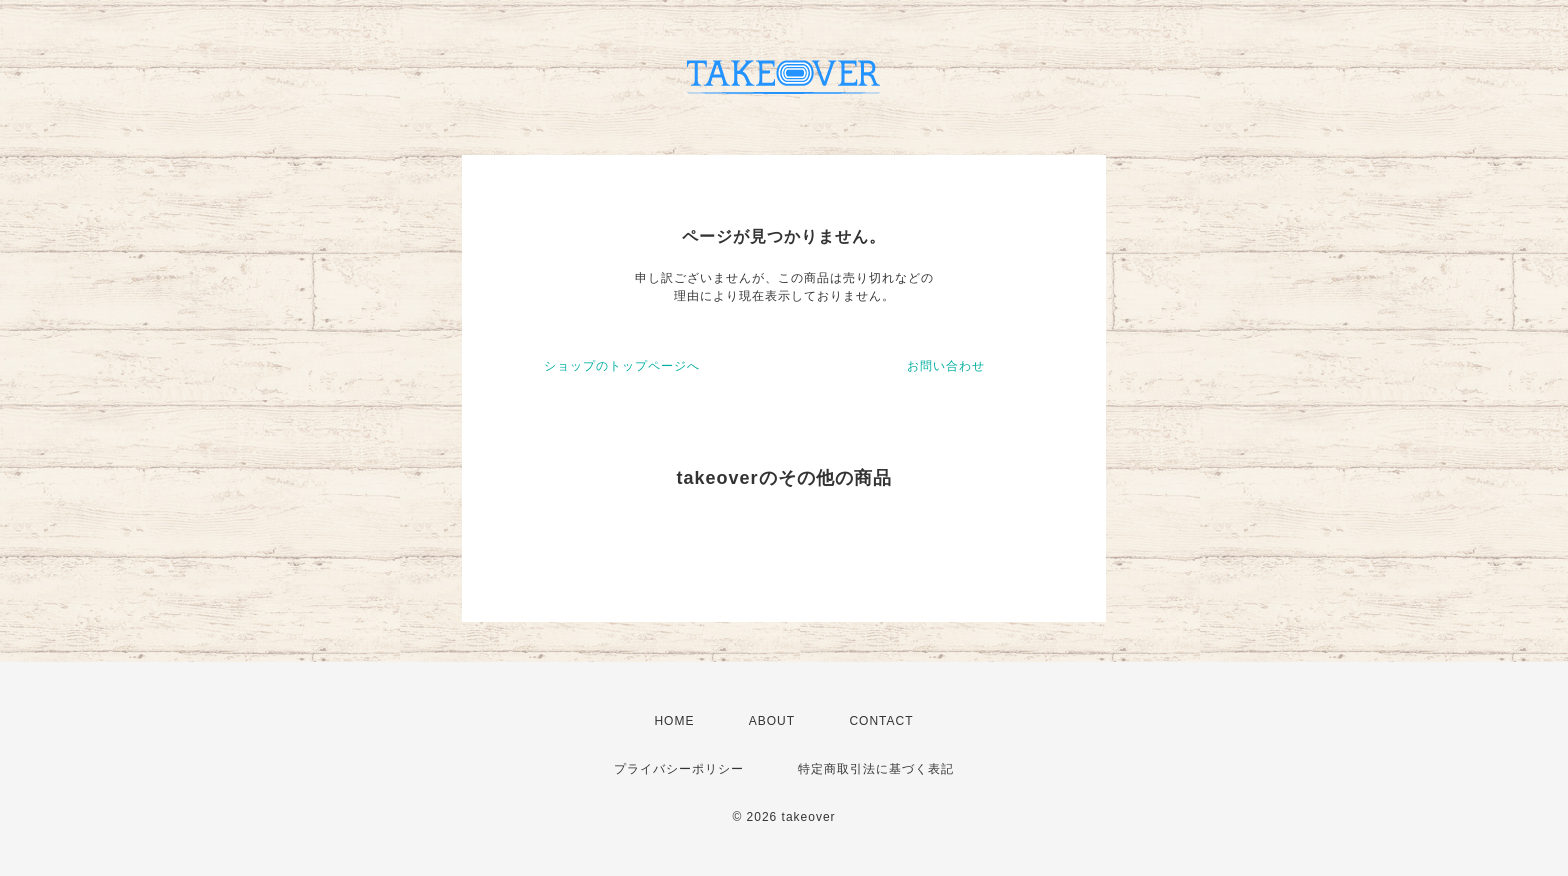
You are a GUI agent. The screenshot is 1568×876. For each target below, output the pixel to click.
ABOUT (772, 721)
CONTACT (881, 721)
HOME (674, 721)
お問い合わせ (946, 366)
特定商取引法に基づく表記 (876, 769)
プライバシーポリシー (679, 769)
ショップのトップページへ (622, 366)
